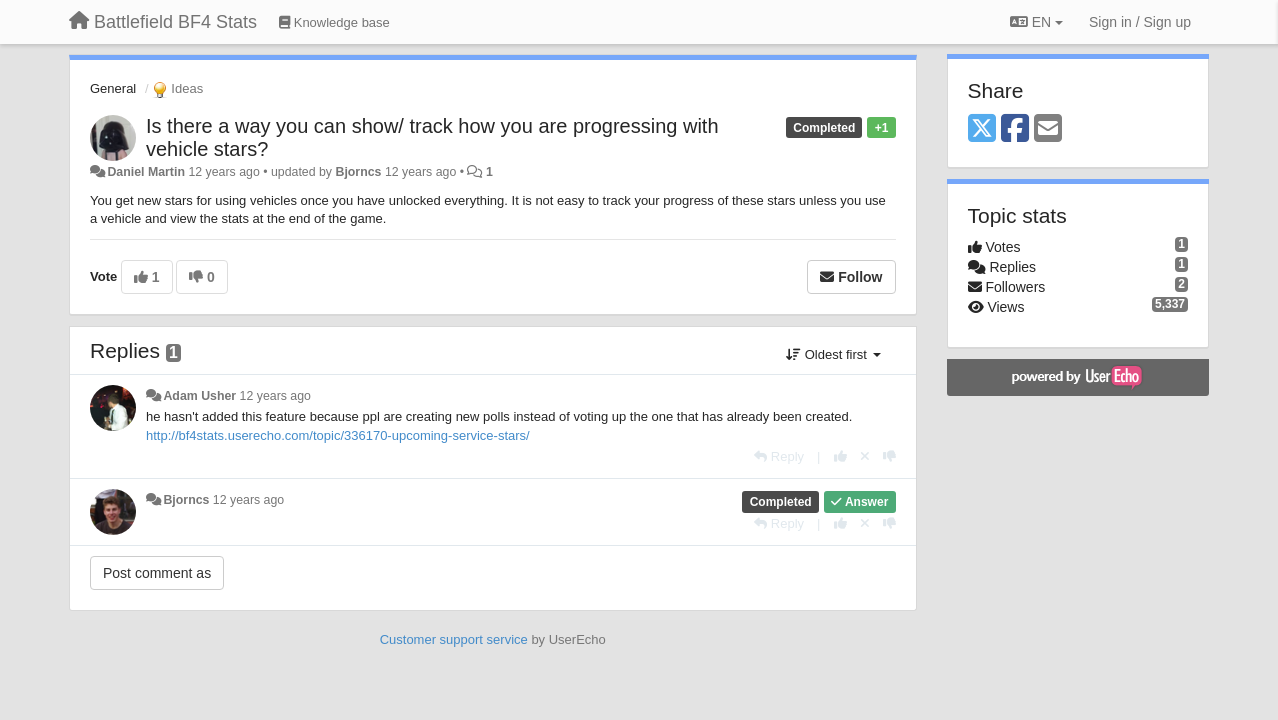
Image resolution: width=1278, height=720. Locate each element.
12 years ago (275, 396)
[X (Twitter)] (982, 129)
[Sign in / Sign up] (1140, 22)
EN (1036, 22)
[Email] (1048, 129)
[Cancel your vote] (865, 456)
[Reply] (779, 456)
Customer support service (454, 639)
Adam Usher (199, 396)
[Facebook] (1015, 129)
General (113, 88)
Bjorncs (358, 172)
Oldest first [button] (833, 354)
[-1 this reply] (889, 456)
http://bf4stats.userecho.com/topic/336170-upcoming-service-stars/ (338, 435)
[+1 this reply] (840, 456)
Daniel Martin (146, 172)
